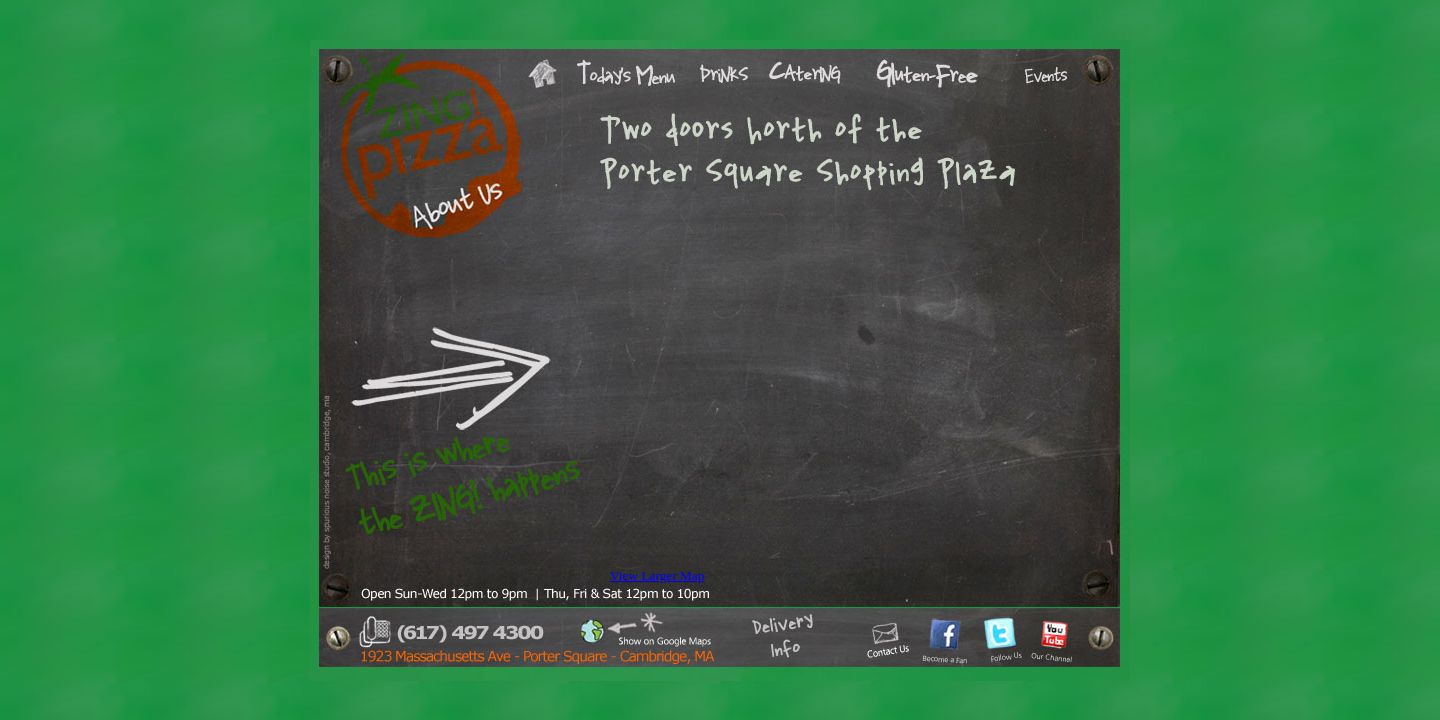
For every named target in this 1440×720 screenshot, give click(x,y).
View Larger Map (657, 575)
